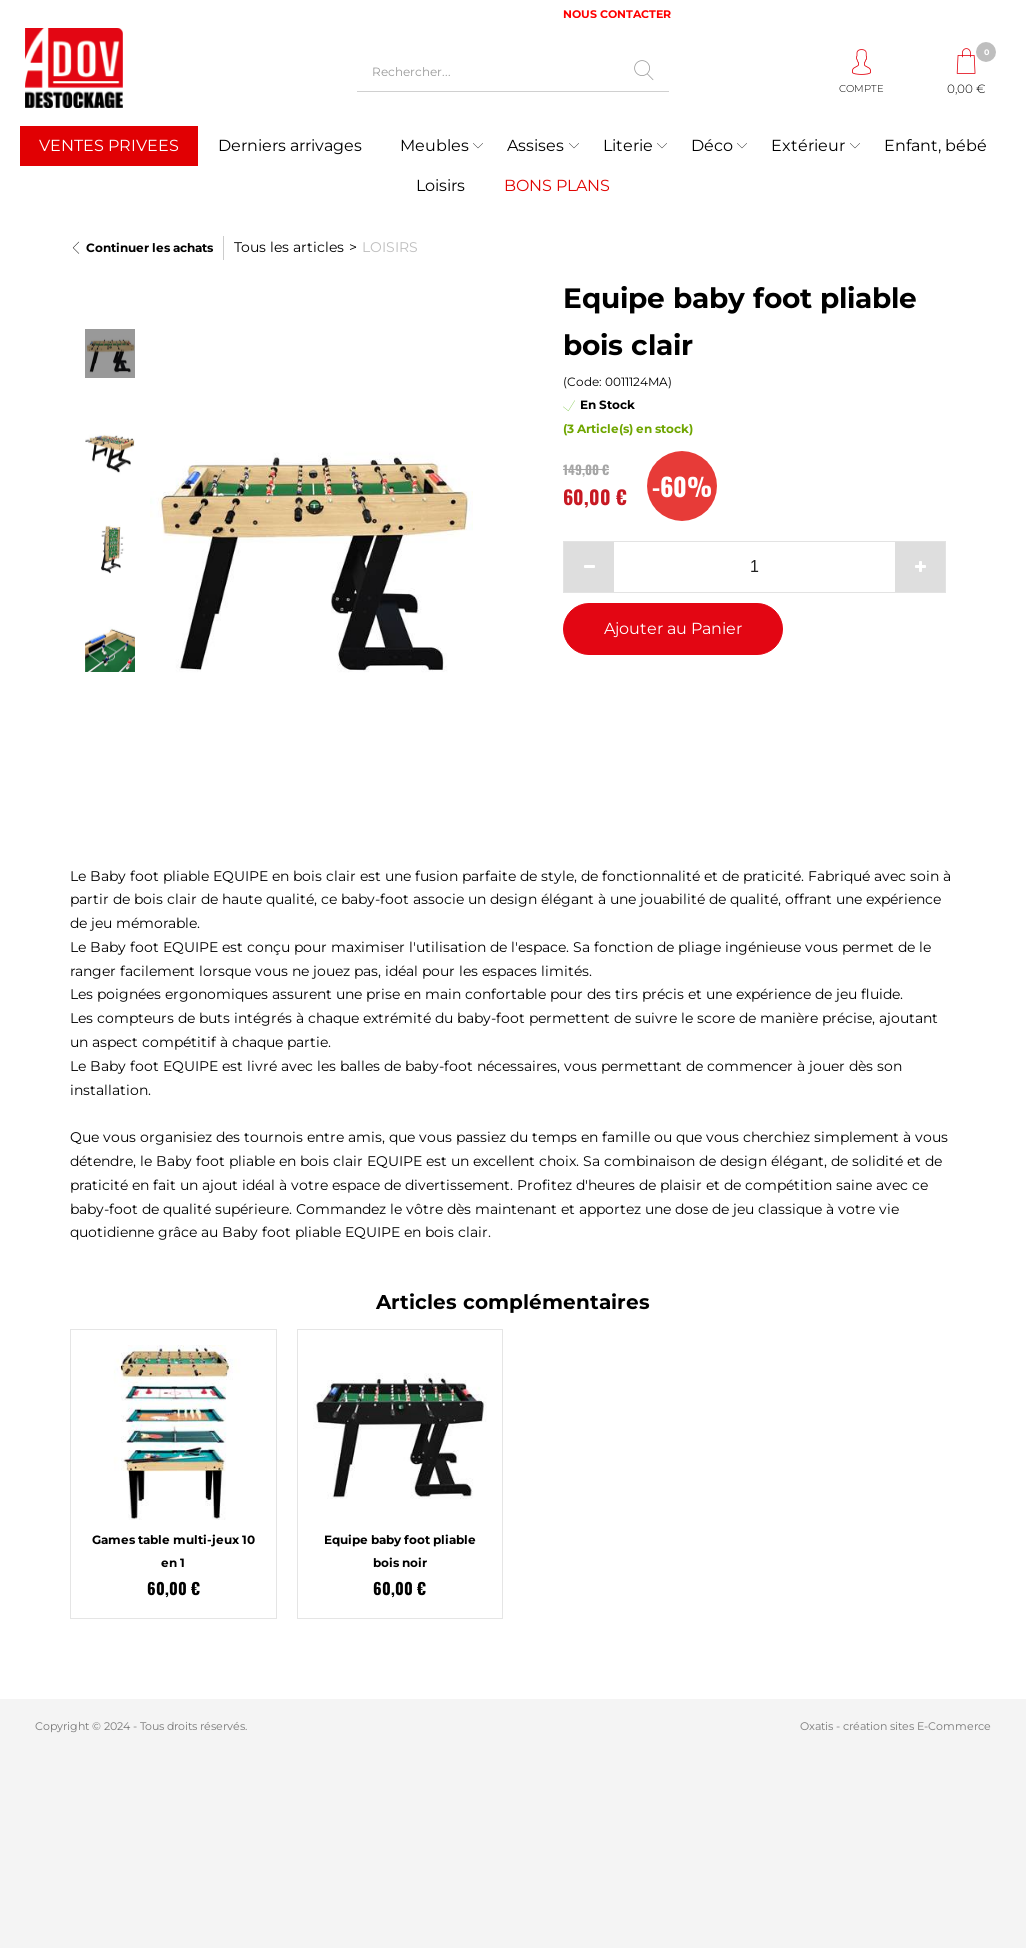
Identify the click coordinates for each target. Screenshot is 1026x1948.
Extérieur (808, 145)
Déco (712, 145)
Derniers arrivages (290, 145)
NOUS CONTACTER (617, 14)
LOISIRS (390, 247)
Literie (628, 145)
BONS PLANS (557, 185)
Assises (535, 145)
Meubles (434, 145)
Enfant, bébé (935, 145)
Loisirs (440, 185)
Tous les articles (289, 247)
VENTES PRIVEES (109, 145)
